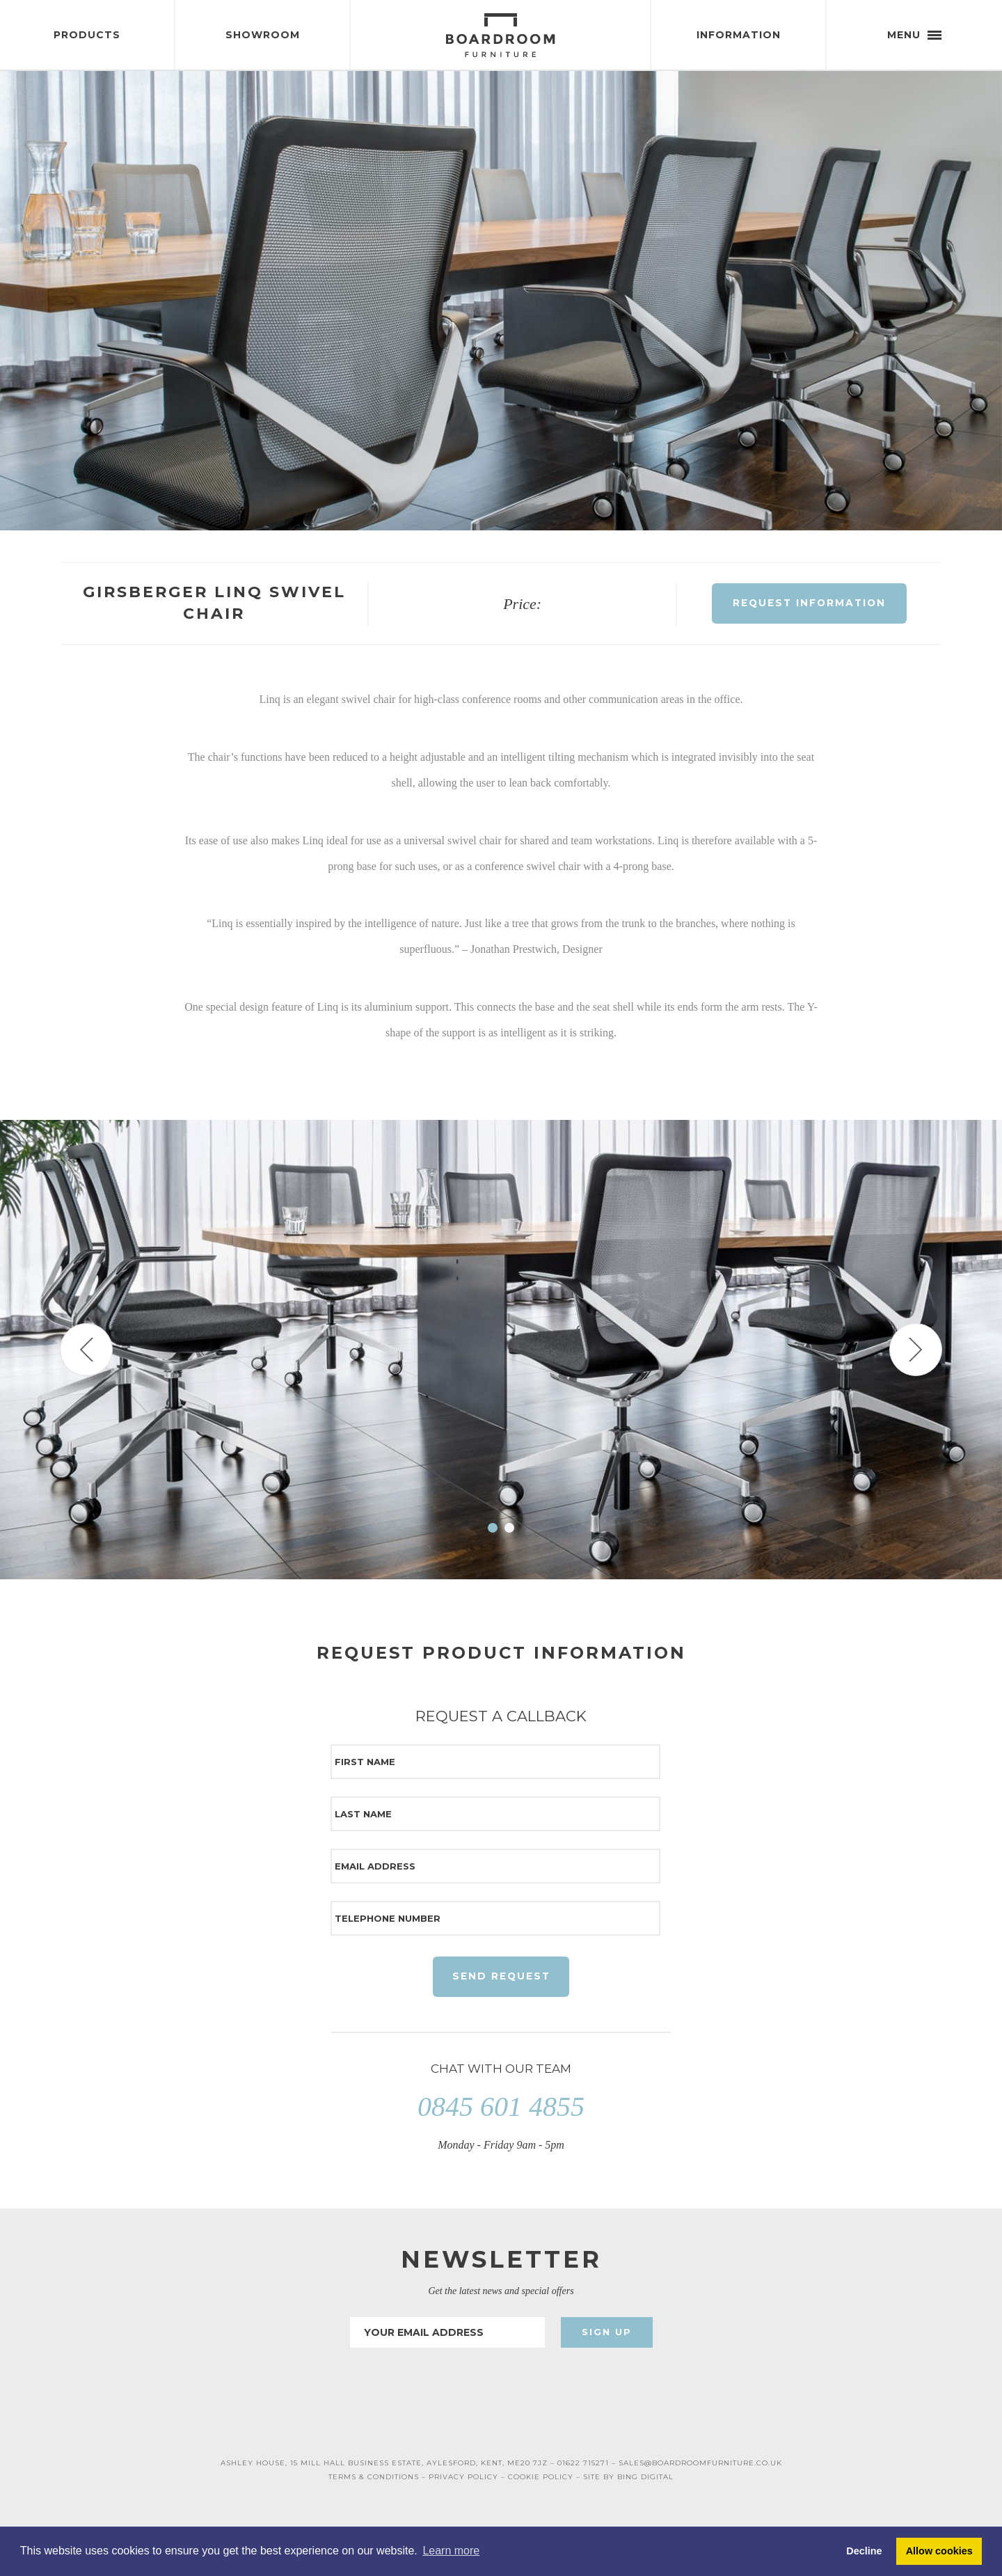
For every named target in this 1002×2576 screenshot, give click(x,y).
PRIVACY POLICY (463, 2481)
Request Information (809, 605)
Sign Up (607, 2336)
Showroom (262, 35)
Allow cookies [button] (939, 2551)
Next (915, 1353)
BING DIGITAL (645, 2481)
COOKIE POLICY (540, 2481)
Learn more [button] (450, 2551)
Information (739, 35)
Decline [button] (864, 2551)
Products (87, 35)
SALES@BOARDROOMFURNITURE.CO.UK (700, 2467)
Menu (914, 35)
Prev (86, 1353)
